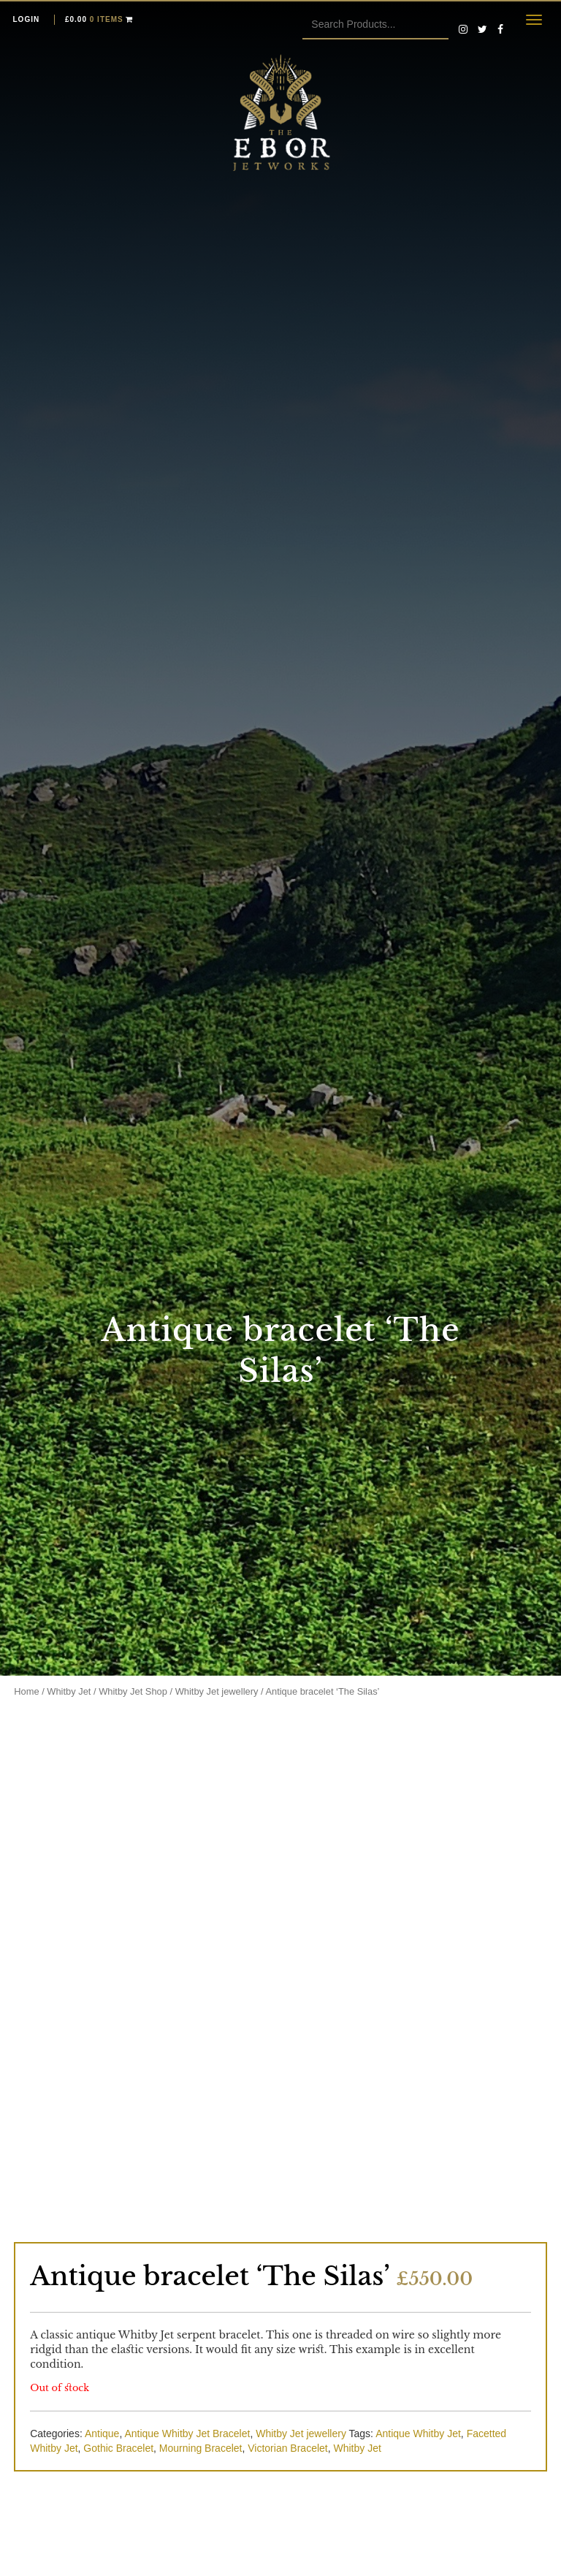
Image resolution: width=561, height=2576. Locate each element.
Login (26, 19)
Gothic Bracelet (118, 2448)
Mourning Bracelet (201, 2448)
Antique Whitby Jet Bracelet (187, 2433)
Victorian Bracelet (287, 2448)
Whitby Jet (69, 1691)
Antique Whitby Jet (418, 2433)
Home (26, 1691)
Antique (102, 2433)
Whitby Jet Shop (133, 1691)
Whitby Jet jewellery (217, 1691)
